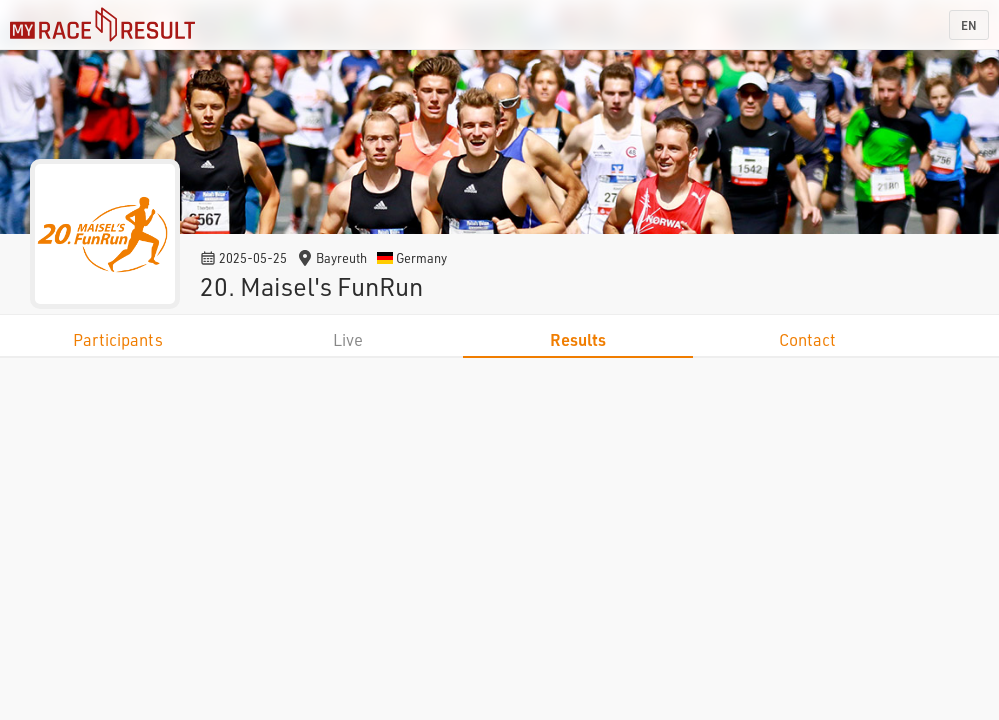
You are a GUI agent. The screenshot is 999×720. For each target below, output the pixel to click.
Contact (807, 339)
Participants (118, 339)
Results (578, 339)
